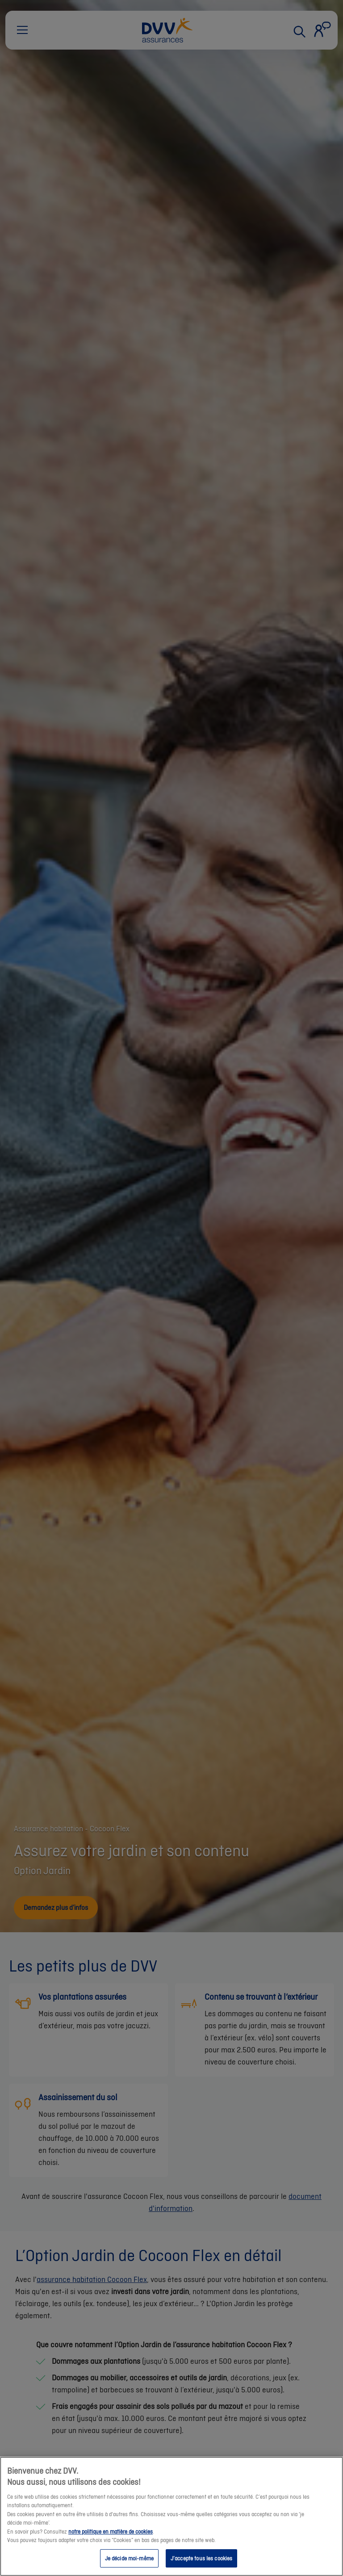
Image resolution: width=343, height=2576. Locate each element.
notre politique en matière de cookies (110, 2548)
